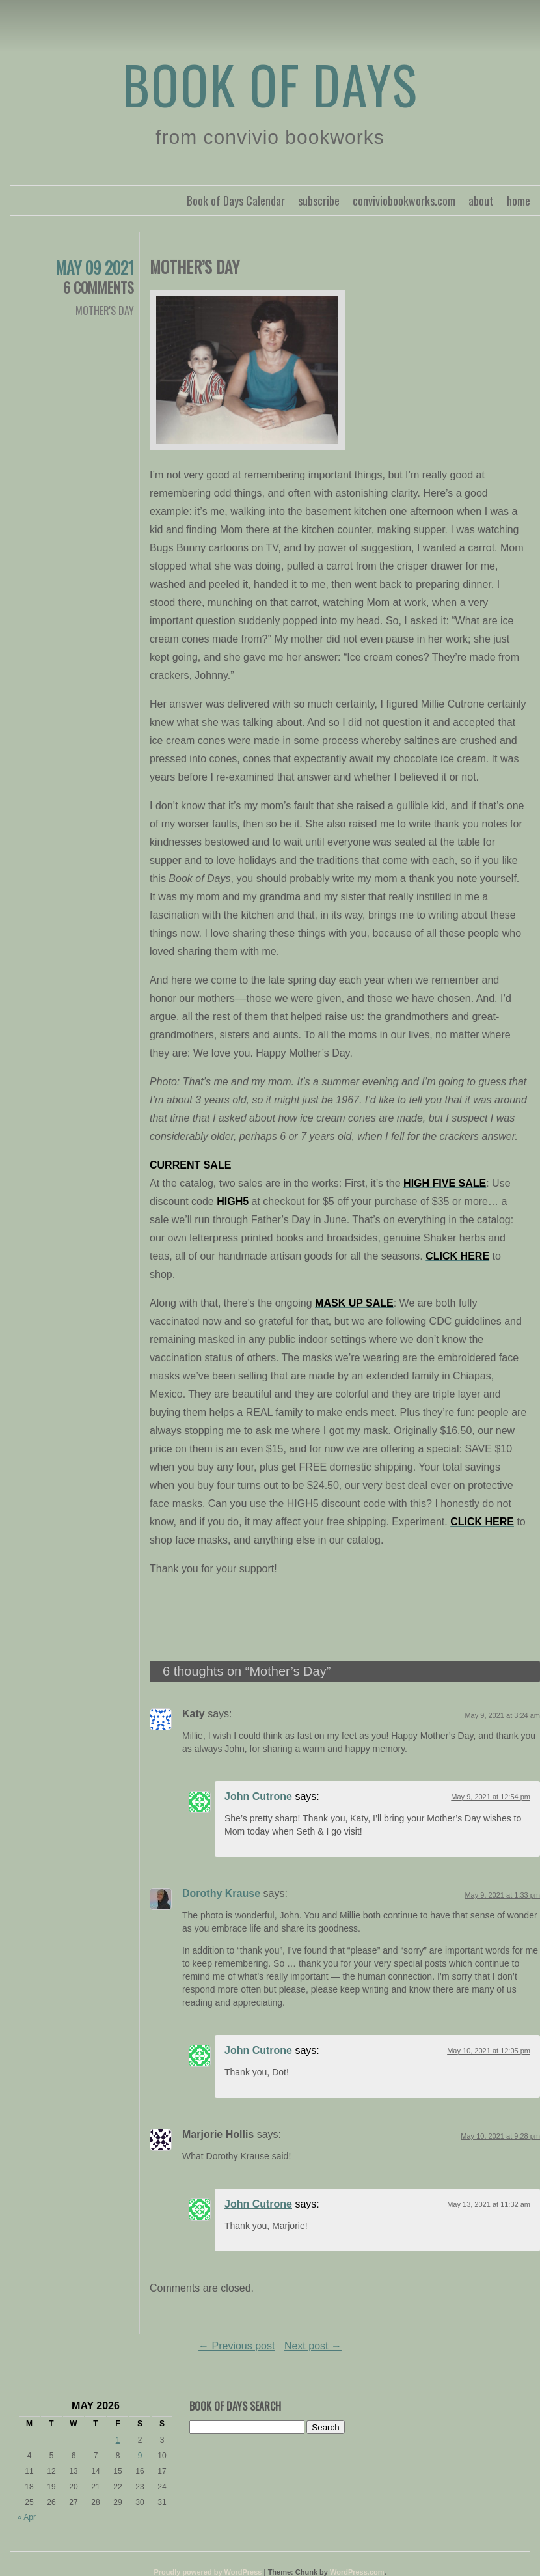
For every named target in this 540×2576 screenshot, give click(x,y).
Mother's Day (104, 310)
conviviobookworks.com (404, 200)
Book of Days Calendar (236, 200)
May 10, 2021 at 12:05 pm (488, 2051)
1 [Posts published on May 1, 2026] (118, 2439)
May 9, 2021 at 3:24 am (502, 1715)
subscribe (319, 200)
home (518, 200)
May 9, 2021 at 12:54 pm (490, 1797)
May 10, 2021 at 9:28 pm (500, 2136)
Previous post (236, 2345)
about (481, 200)
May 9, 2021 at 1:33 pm (502, 1895)
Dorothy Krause (221, 1893)
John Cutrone (258, 1796)
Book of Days (270, 84)
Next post (313, 2345)
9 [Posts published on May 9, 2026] (140, 2455)
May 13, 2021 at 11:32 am (488, 2204)
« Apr (27, 2517)
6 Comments (98, 287)
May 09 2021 (94, 267)
